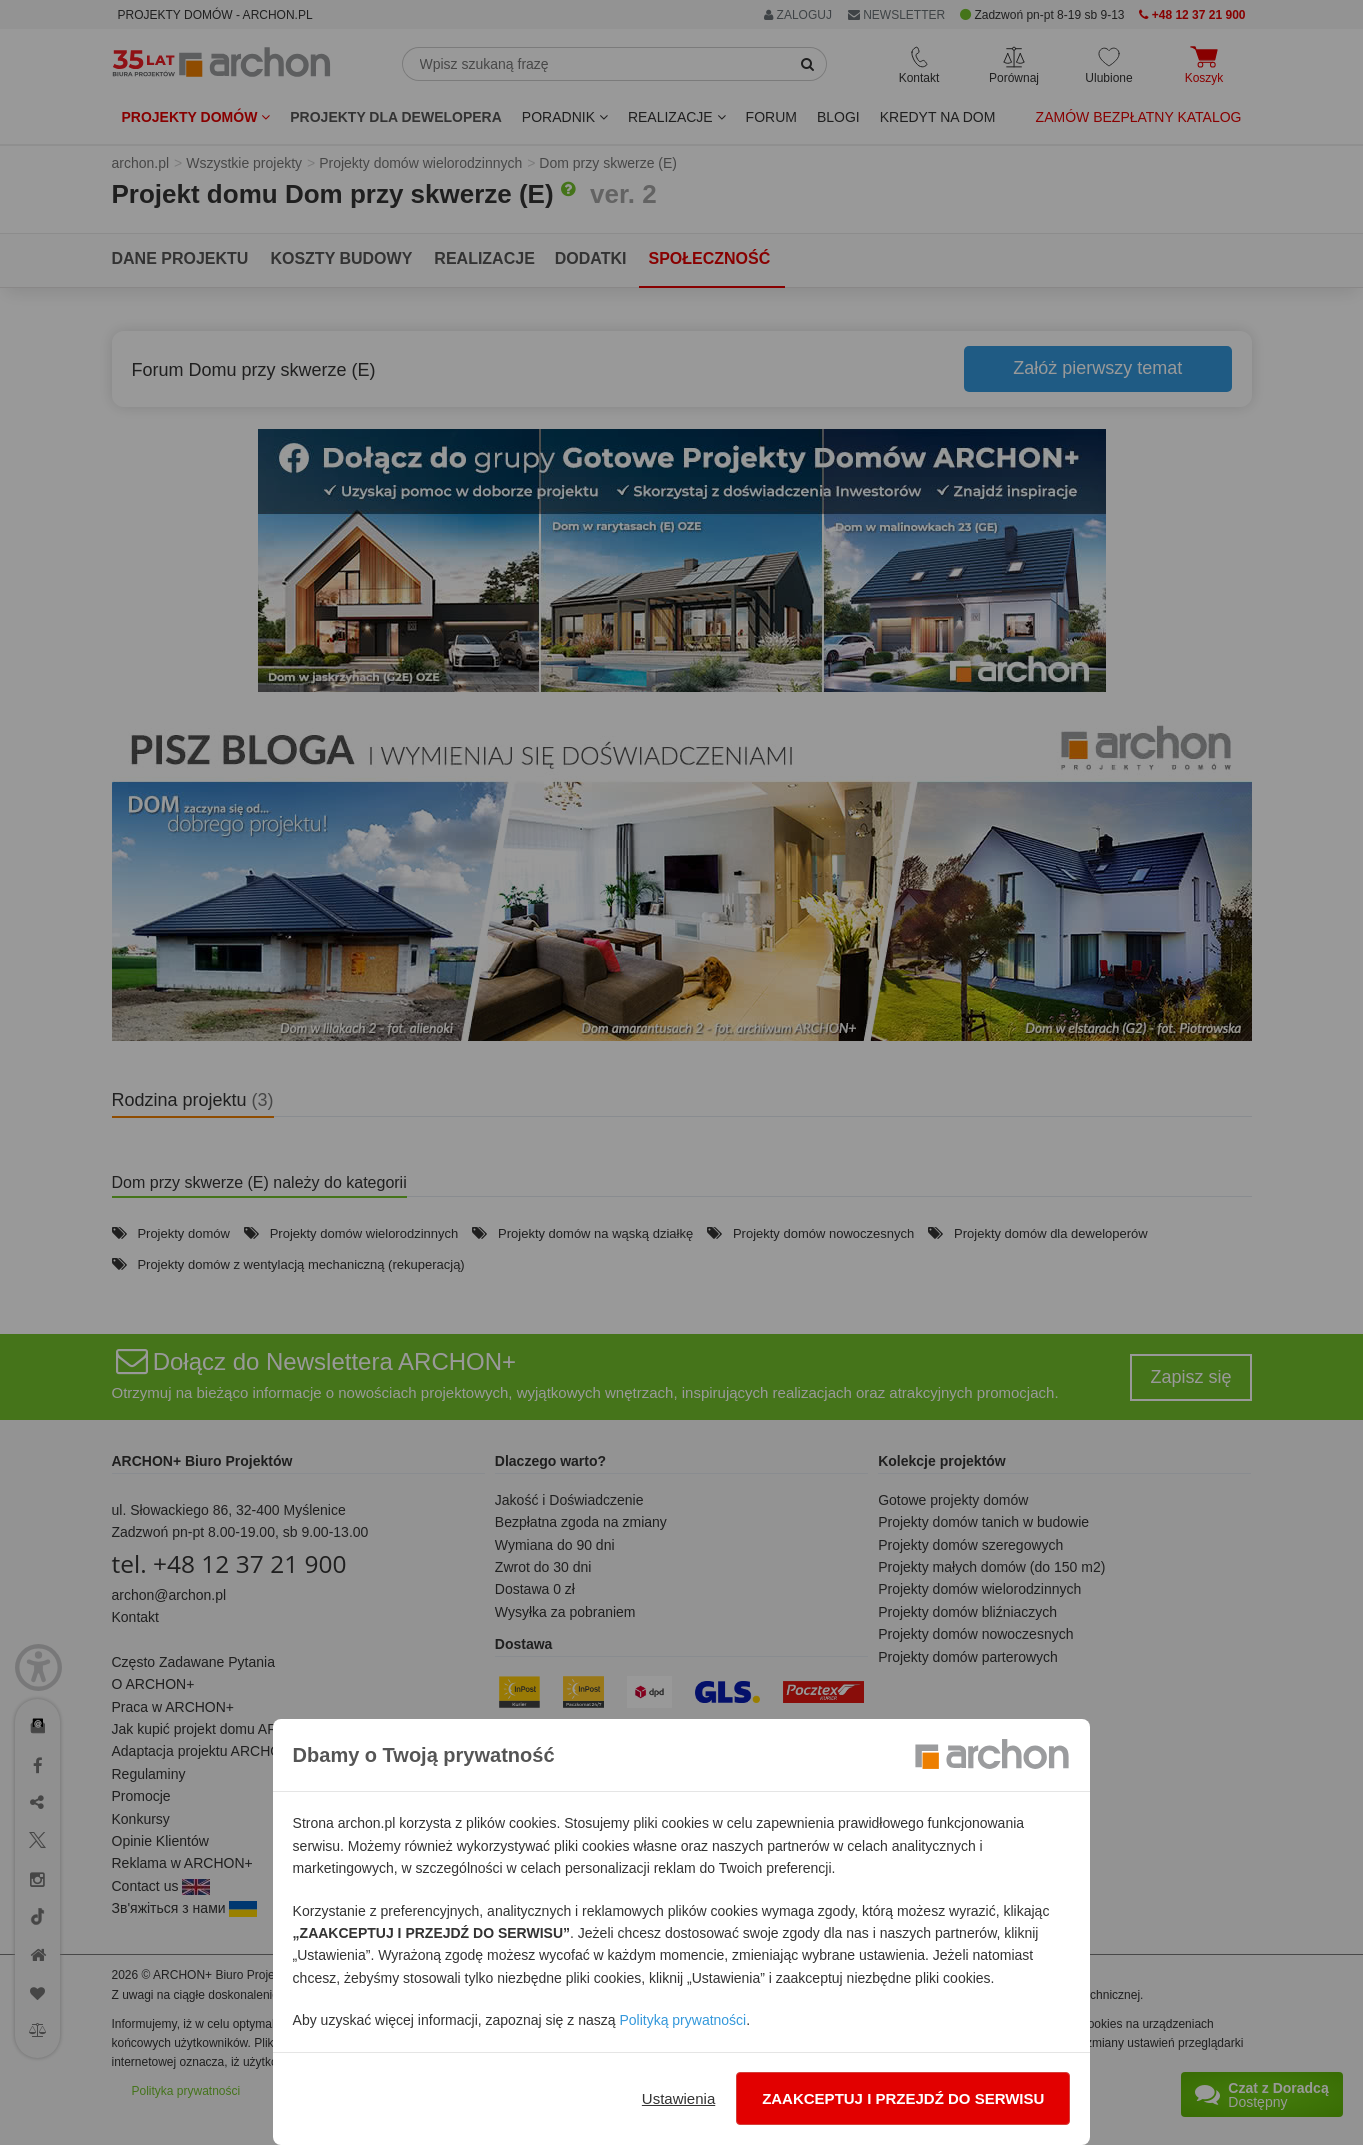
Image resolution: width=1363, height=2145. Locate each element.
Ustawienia (678, 2098)
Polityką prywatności (682, 2020)
